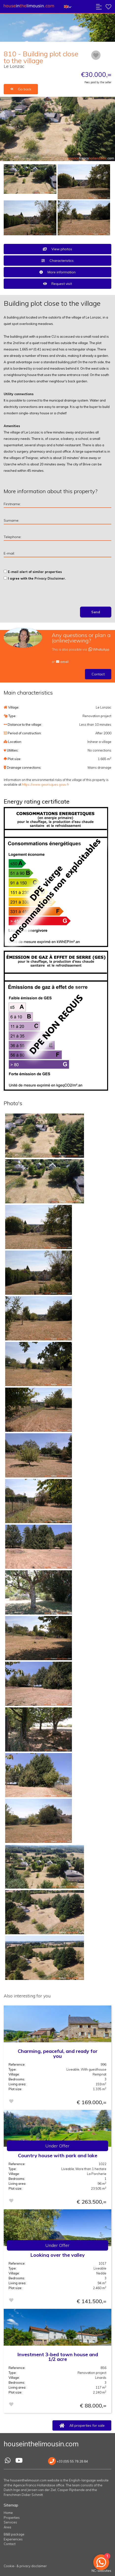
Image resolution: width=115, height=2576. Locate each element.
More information (57, 272)
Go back (20, 89)
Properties (12, 2518)
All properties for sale (82, 2425)
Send (95, 612)
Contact (98, 674)
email (62, 662)
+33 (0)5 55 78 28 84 (68, 2461)
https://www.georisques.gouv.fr (45, 784)
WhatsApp (99, 649)
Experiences (13, 2539)
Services (10, 2522)
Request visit (57, 283)
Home (8, 2513)
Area (7, 2527)
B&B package (14, 2534)
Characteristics (57, 260)
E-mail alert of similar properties (33, 572)
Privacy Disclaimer (49, 578)
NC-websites (101, 2571)
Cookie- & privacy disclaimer (25, 2566)
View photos (57, 249)
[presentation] (73, 591)
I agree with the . (35, 578)
